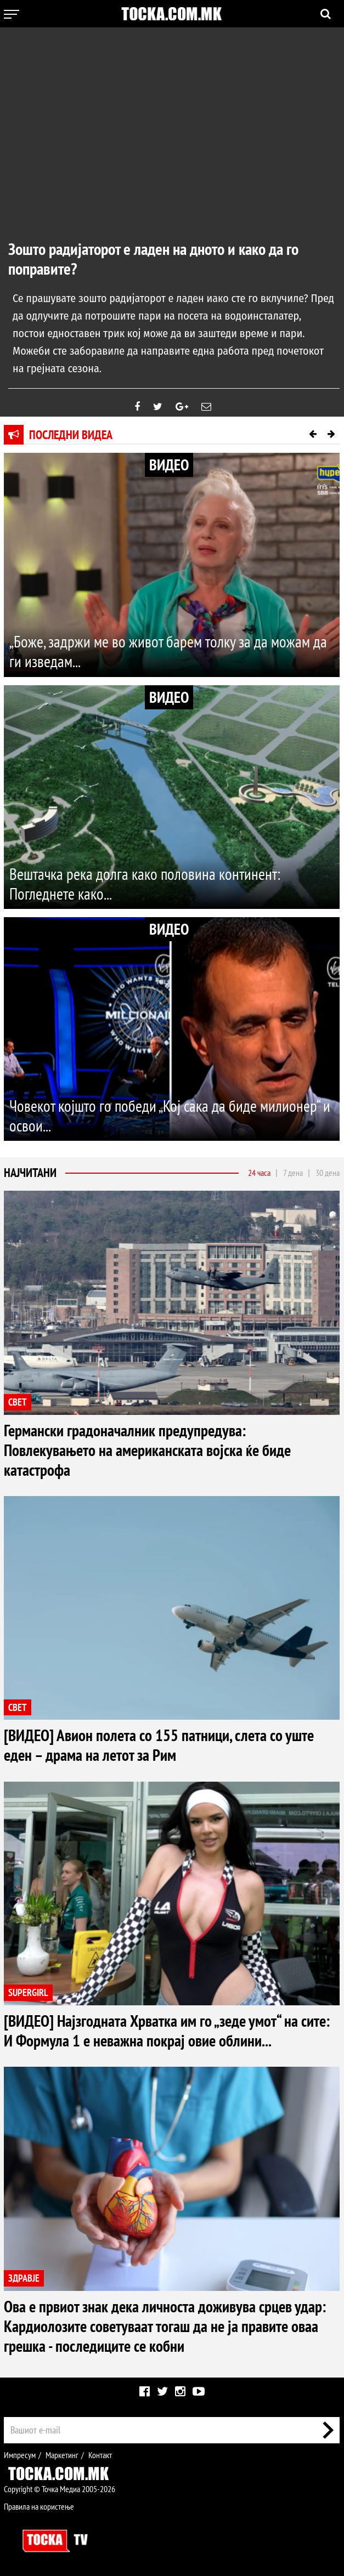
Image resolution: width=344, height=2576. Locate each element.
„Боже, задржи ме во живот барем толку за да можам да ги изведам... (171, 651)
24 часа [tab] (259, 1173)
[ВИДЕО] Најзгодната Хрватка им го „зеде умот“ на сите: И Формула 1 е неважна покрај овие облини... (171, 2030)
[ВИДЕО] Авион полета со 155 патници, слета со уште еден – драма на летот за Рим (163, 1745)
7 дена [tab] (293, 1173)
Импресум (20, 2454)
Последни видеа (70, 435)
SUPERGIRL (28, 1992)
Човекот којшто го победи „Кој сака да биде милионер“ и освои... (168, 1115)
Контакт (100, 2454)
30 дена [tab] (327, 1173)
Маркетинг (62, 2454)
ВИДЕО (169, 465)
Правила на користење (39, 2505)
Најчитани (30, 1173)
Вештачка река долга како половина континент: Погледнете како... (147, 884)
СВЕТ (17, 1402)
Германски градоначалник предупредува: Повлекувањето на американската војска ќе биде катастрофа (151, 1449)
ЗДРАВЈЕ (24, 2278)
